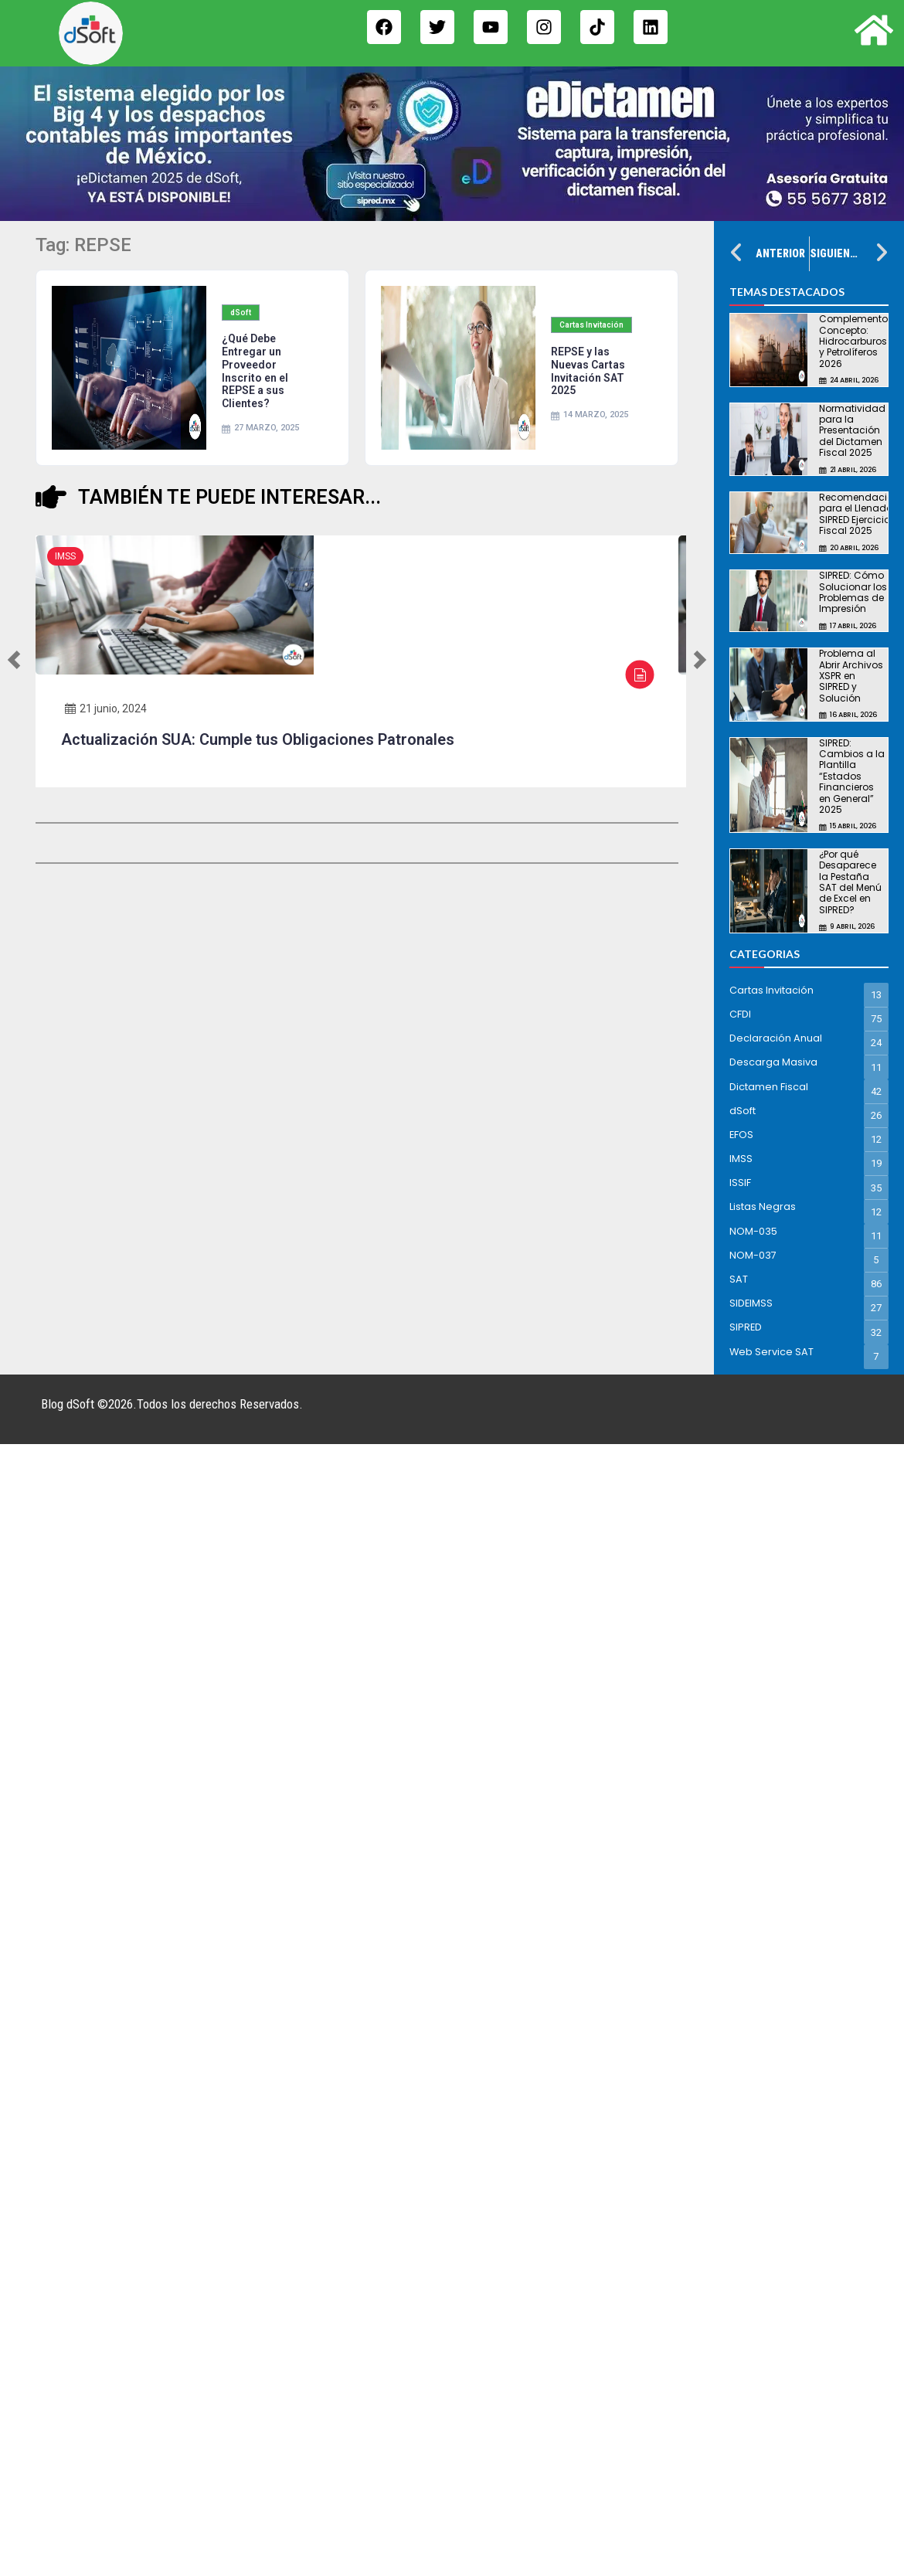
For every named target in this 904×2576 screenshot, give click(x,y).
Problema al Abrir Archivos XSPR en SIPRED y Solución (851, 676)
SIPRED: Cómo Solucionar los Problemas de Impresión (853, 592)
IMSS (65, 556)
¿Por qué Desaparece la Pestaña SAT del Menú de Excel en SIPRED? (850, 882)
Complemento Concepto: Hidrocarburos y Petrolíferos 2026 (853, 341)
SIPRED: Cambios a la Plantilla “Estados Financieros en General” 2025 (852, 776)
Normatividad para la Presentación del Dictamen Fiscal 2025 (852, 431)
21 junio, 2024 (106, 708)
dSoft (240, 312)
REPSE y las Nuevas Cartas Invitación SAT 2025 (588, 370)
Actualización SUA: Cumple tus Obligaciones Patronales (257, 739)
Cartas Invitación (591, 325)
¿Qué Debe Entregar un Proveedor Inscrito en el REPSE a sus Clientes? (255, 371)
